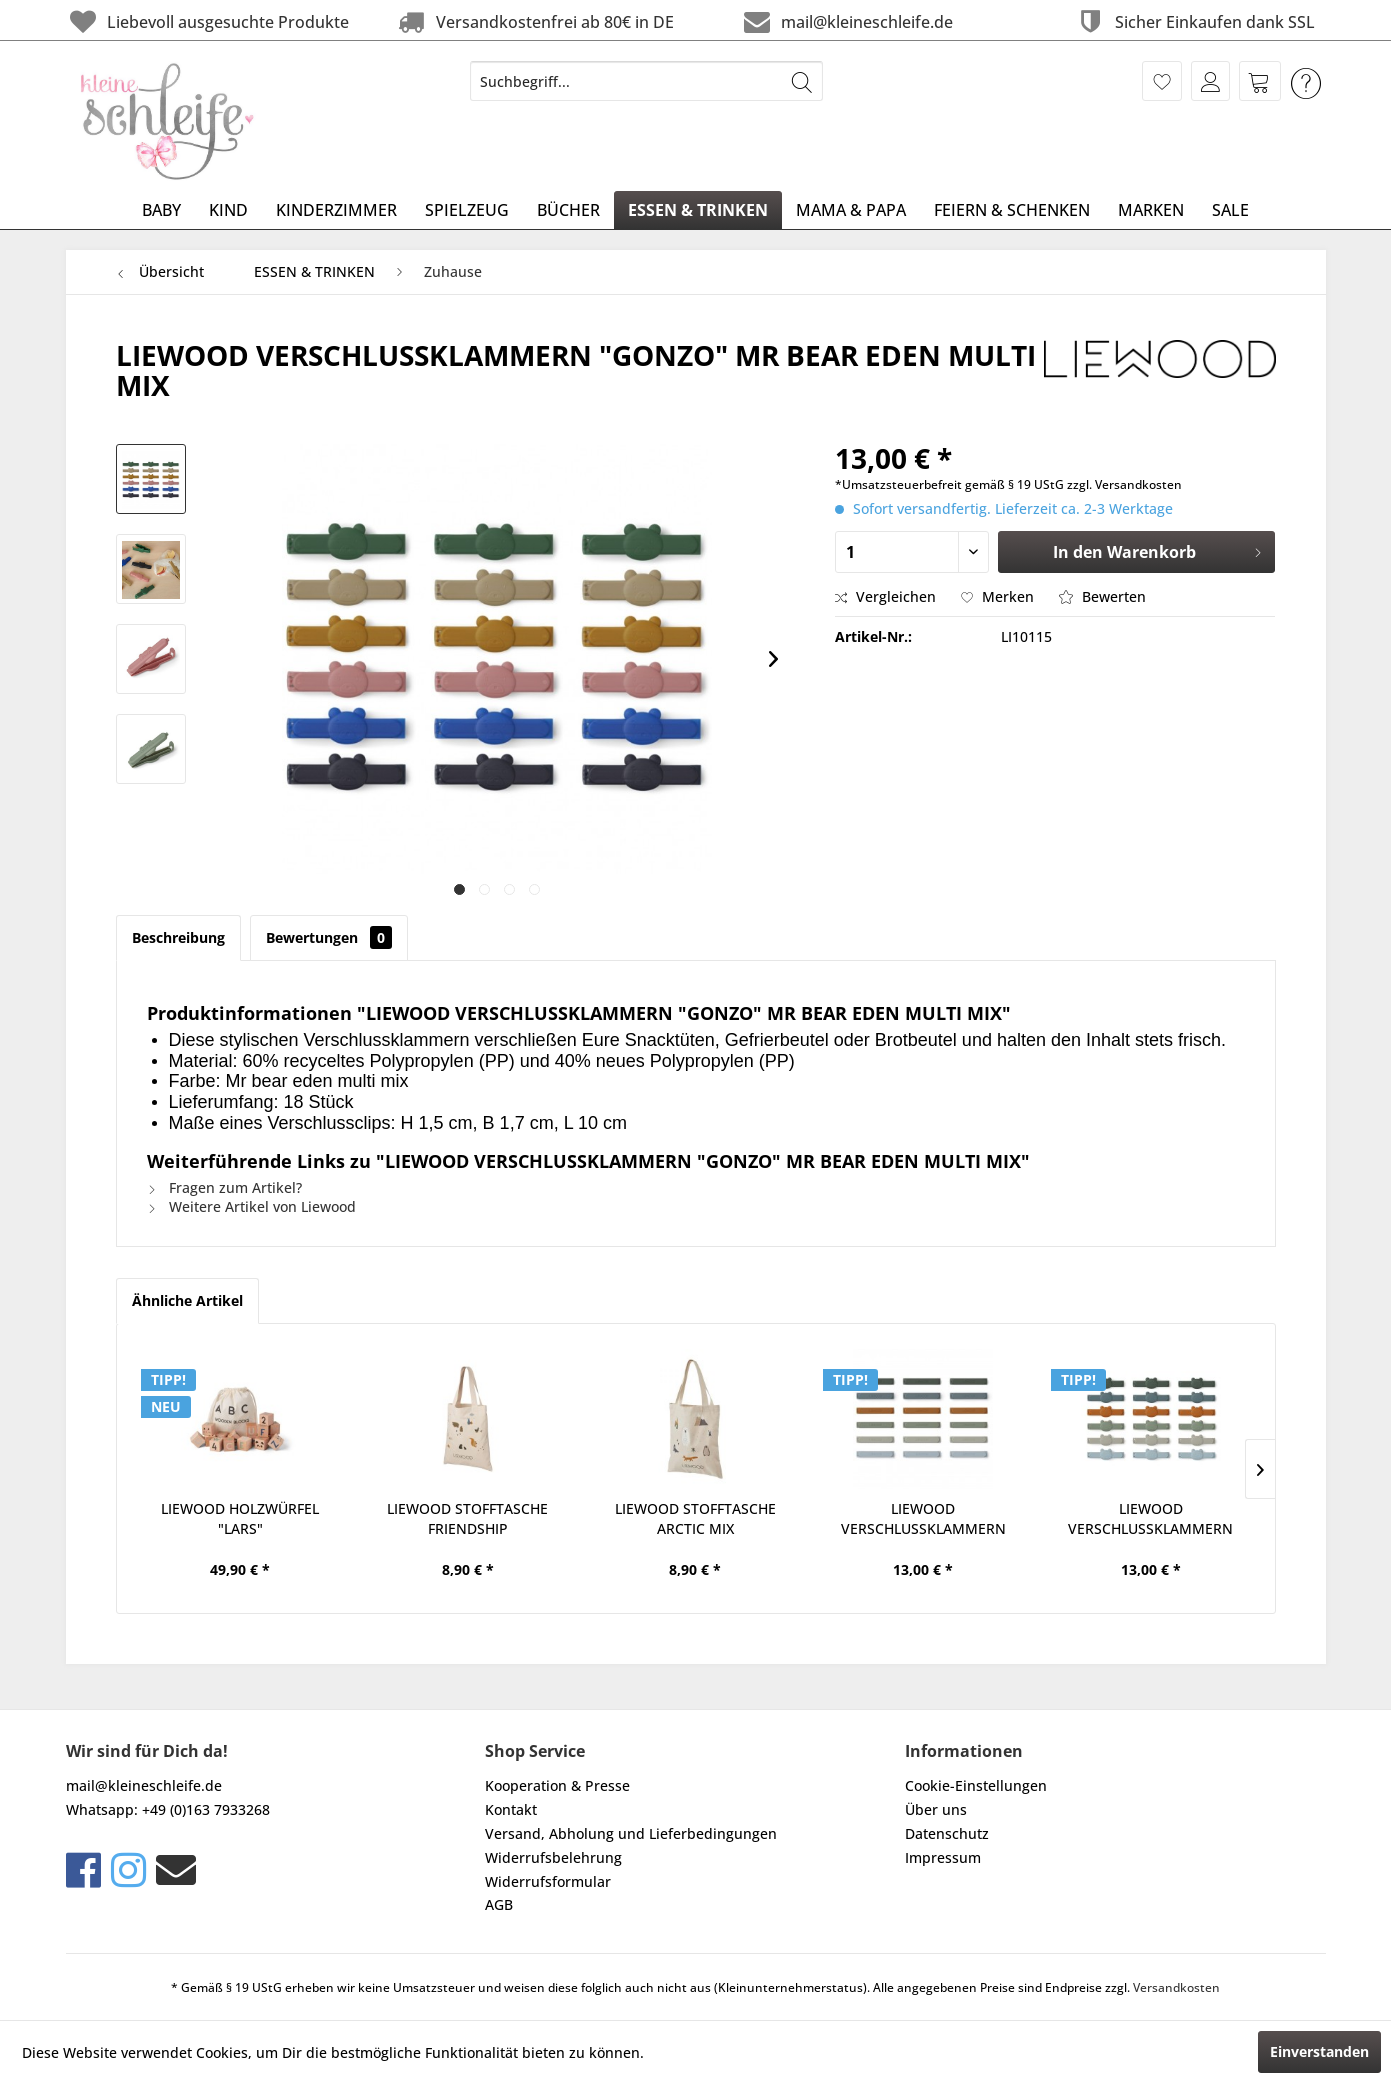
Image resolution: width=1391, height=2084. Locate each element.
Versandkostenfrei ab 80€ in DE (533, 21)
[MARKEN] (1151, 210)
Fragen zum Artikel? (224, 1187)
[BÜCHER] (568, 210)
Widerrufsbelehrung (553, 1857)
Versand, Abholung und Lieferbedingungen (631, 1833)
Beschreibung (178, 937)
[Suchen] (802, 81)
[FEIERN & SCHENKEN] (1012, 210)
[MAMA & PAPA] (851, 210)
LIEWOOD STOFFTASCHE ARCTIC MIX (695, 1518)
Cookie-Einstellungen (976, 1785)
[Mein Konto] (1210, 81)
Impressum (943, 1857)
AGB (499, 1904)
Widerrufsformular (548, 1881)
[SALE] (1230, 210)
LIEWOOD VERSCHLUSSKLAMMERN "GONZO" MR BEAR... (1150, 1519)
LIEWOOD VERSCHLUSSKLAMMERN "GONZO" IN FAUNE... (923, 1519)
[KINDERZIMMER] (336, 210)
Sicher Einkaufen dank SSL (1194, 21)
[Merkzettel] (1162, 81)
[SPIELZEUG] (467, 210)
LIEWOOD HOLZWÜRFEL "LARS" (240, 1518)
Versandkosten (1176, 1987)
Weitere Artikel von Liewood (251, 1206)
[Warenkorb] (1260, 81)
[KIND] (228, 210)
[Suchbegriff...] (646, 81)
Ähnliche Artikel (187, 1300)
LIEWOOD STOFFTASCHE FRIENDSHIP (467, 1518)
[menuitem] (646, 81)
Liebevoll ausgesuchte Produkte (207, 21)
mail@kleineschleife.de (846, 21)
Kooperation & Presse (557, 1785)
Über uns (936, 1809)
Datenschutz (947, 1833)
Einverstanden (1319, 2051)
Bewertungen (329, 937)
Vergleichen (885, 596)
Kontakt (511, 1809)
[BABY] (161, 210)
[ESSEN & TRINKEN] (698, 210)
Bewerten (1102, 596)
